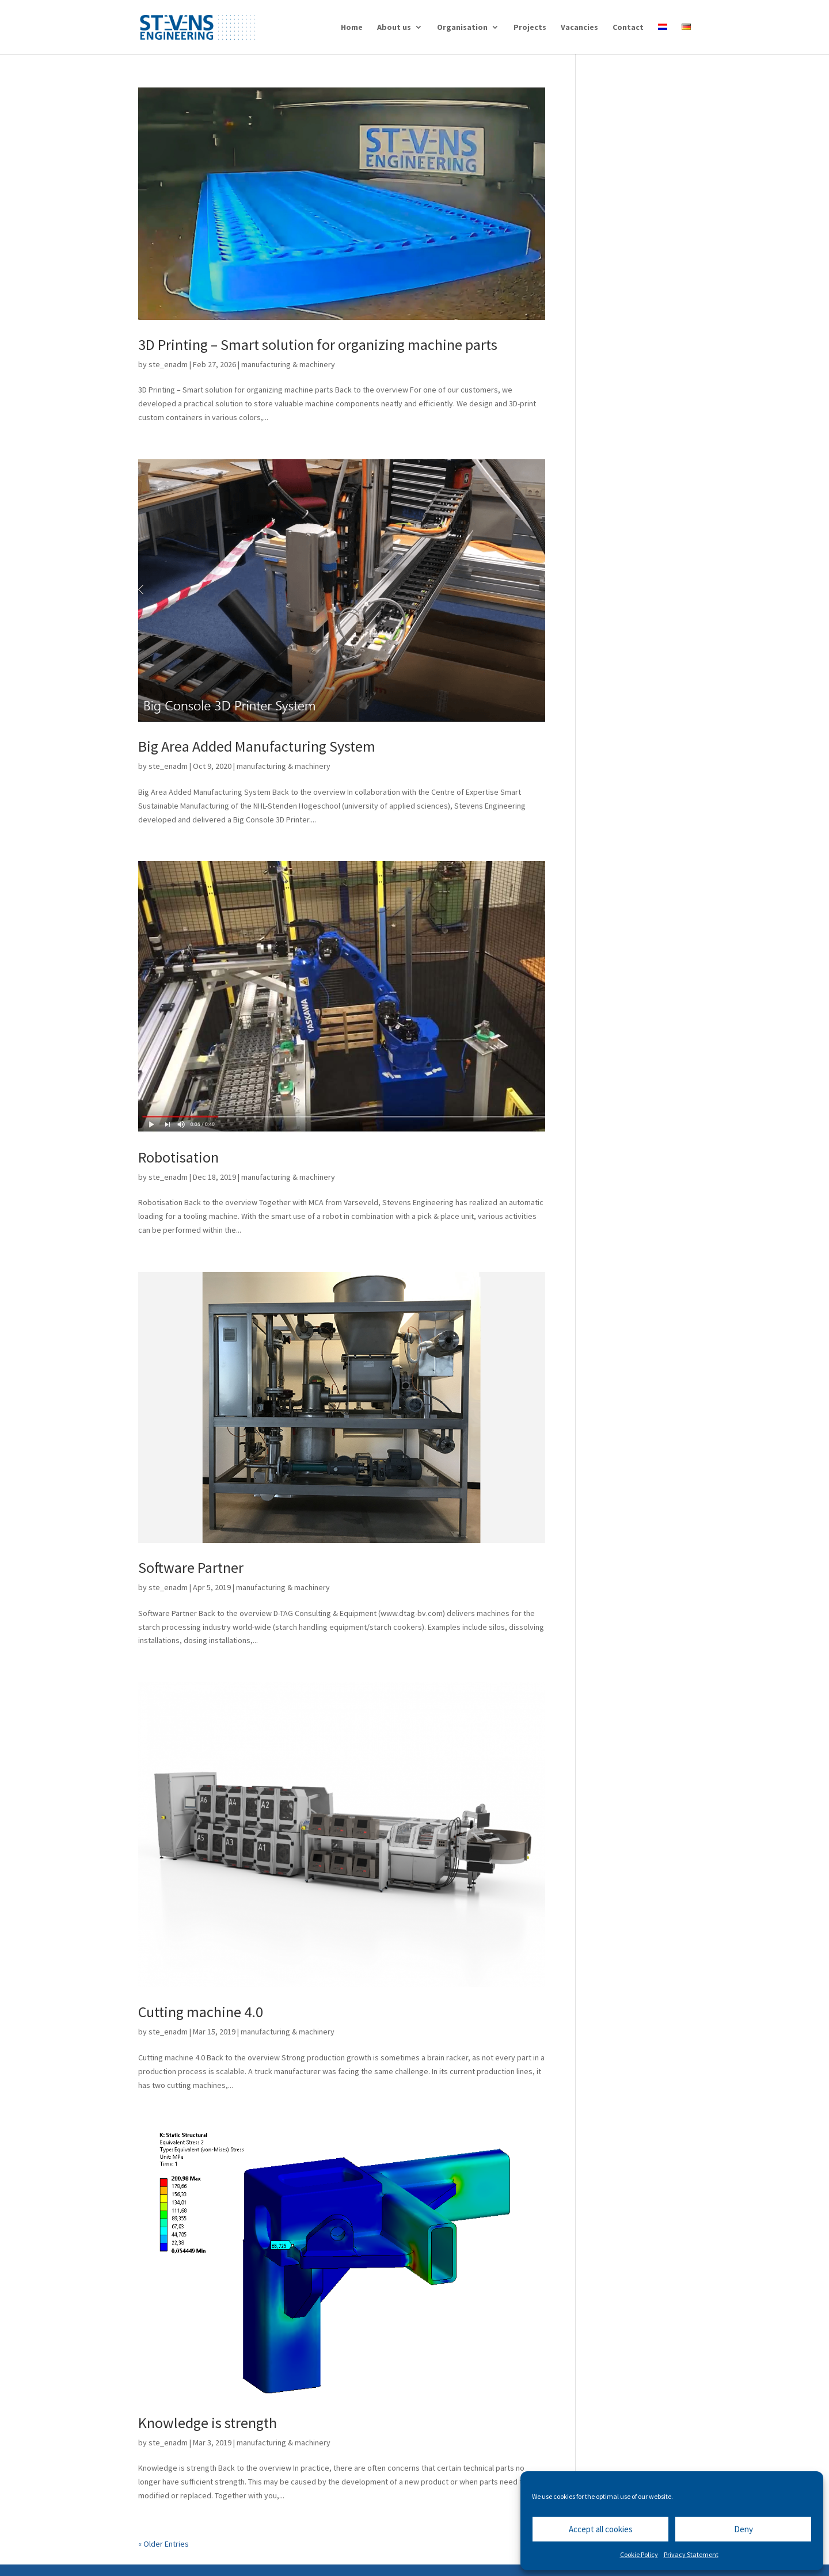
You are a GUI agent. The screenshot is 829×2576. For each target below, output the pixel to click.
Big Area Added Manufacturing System (256, 746)
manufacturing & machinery (288, 364)
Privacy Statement (691, 2554)
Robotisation (178, 1157)
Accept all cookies (601, 2529)
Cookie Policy (639, 2554)
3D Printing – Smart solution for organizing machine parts (317, 344)
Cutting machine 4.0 (200, 2011)
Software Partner (191, 1567)
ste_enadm (168, 364)
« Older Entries (163, 2544)
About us (394, 27)
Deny (743, 2529)
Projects (530, 27)
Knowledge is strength (207, 2422)
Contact (628, 27)
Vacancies (579, 27)
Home (352, 27)
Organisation (462, 27)
